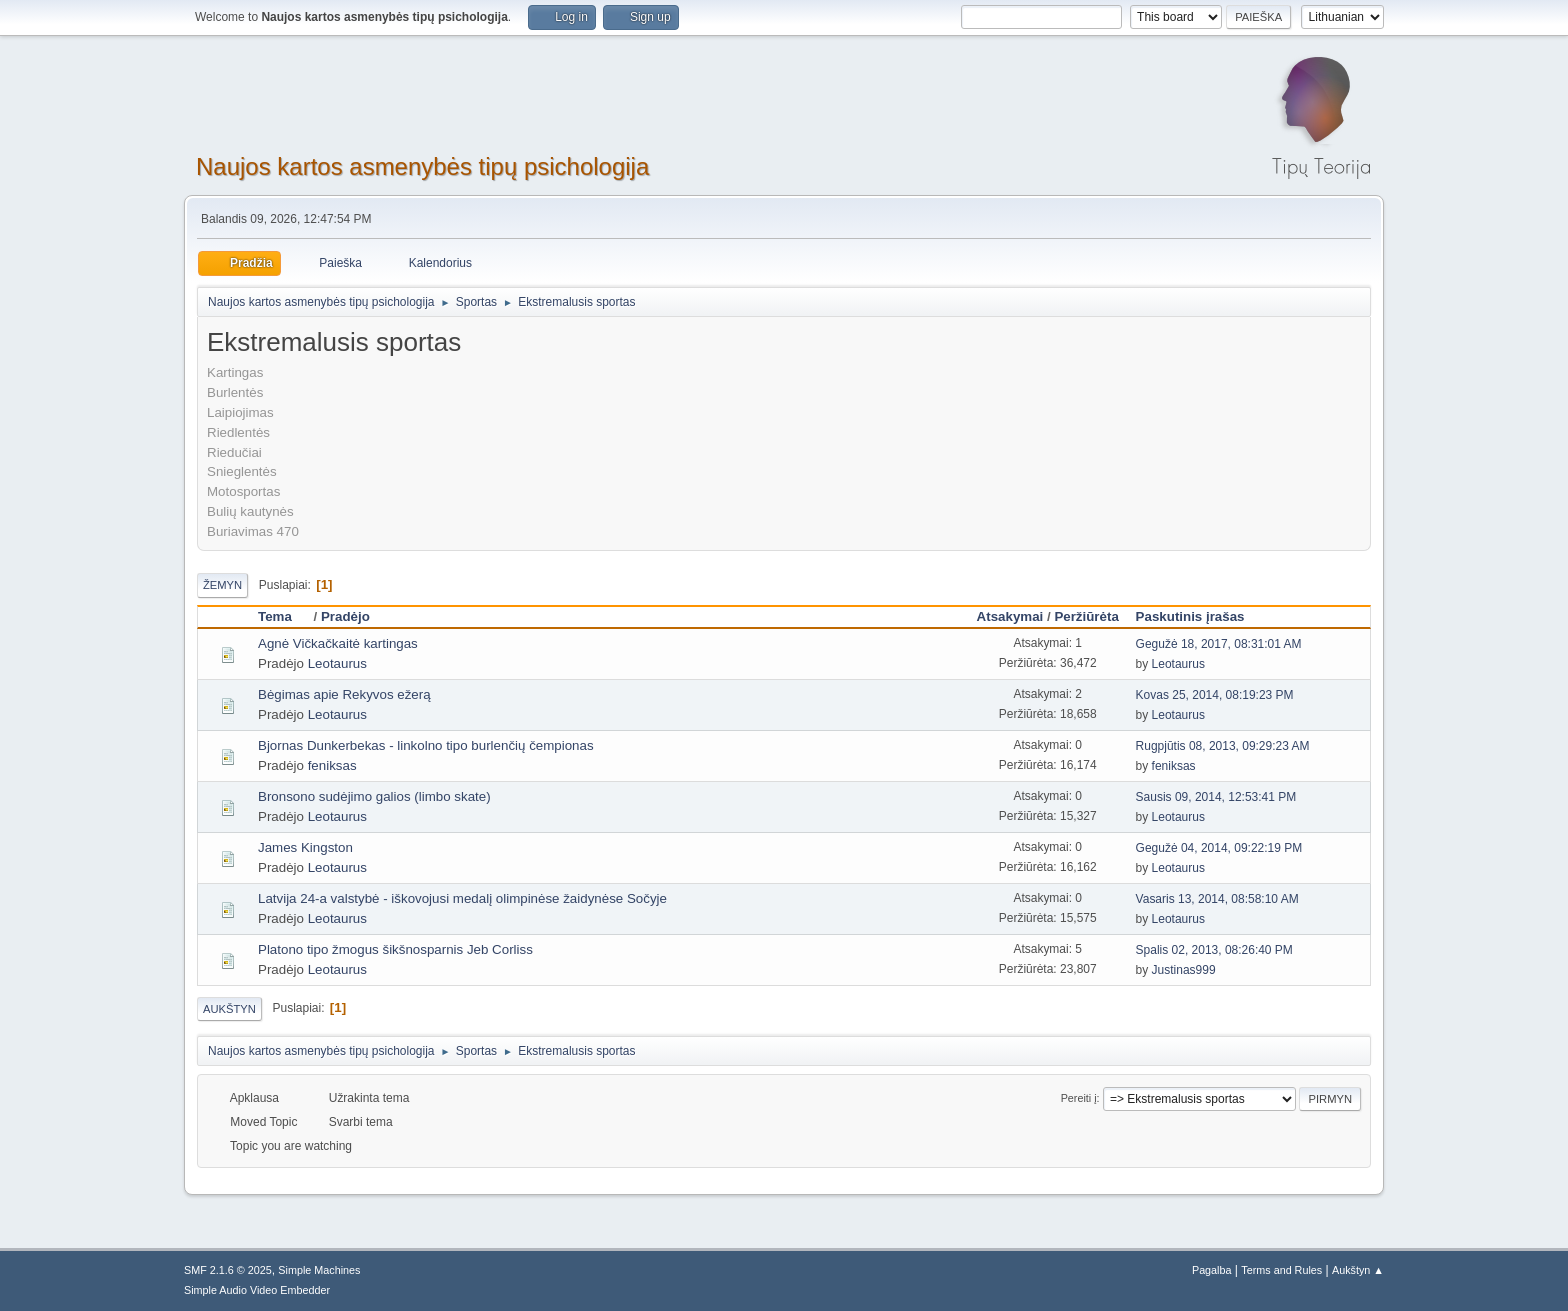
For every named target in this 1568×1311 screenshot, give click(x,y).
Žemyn (222, 585)
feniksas (332, 765)
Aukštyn (229, 1009)
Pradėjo (345, 616)
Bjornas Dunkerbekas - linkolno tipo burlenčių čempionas (426, 745)
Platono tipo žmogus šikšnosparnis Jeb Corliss (395, 949)
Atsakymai (1010, 616)
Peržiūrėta (1086, 616)
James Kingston (305, 847)
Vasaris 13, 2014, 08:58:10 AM (1217, 899)
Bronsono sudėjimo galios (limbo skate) (374, 796)
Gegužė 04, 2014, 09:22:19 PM (1219, 848)
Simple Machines (319, 1270)
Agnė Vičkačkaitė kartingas (338, 643)
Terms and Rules (1281, 1270)
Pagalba (1212, 1270)
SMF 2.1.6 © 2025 (228, 1270)
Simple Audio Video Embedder (257, 1290)
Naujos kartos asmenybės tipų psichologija (422, 166)
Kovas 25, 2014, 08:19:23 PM (1215, 695)
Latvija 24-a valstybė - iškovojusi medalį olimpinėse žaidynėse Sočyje (462, 898)
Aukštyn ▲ (1358, 1270)
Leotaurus (337, 663)
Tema (284, 616)
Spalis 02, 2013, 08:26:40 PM (1214, 950)
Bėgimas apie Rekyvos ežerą (344, 694)
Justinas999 (1184, 970)
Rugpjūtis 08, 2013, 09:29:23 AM (1223, 746)
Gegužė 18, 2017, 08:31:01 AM (1219, 644)
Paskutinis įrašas (1190, 616)
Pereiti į (1079, 1098)
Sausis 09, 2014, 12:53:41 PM (1216, 797)
